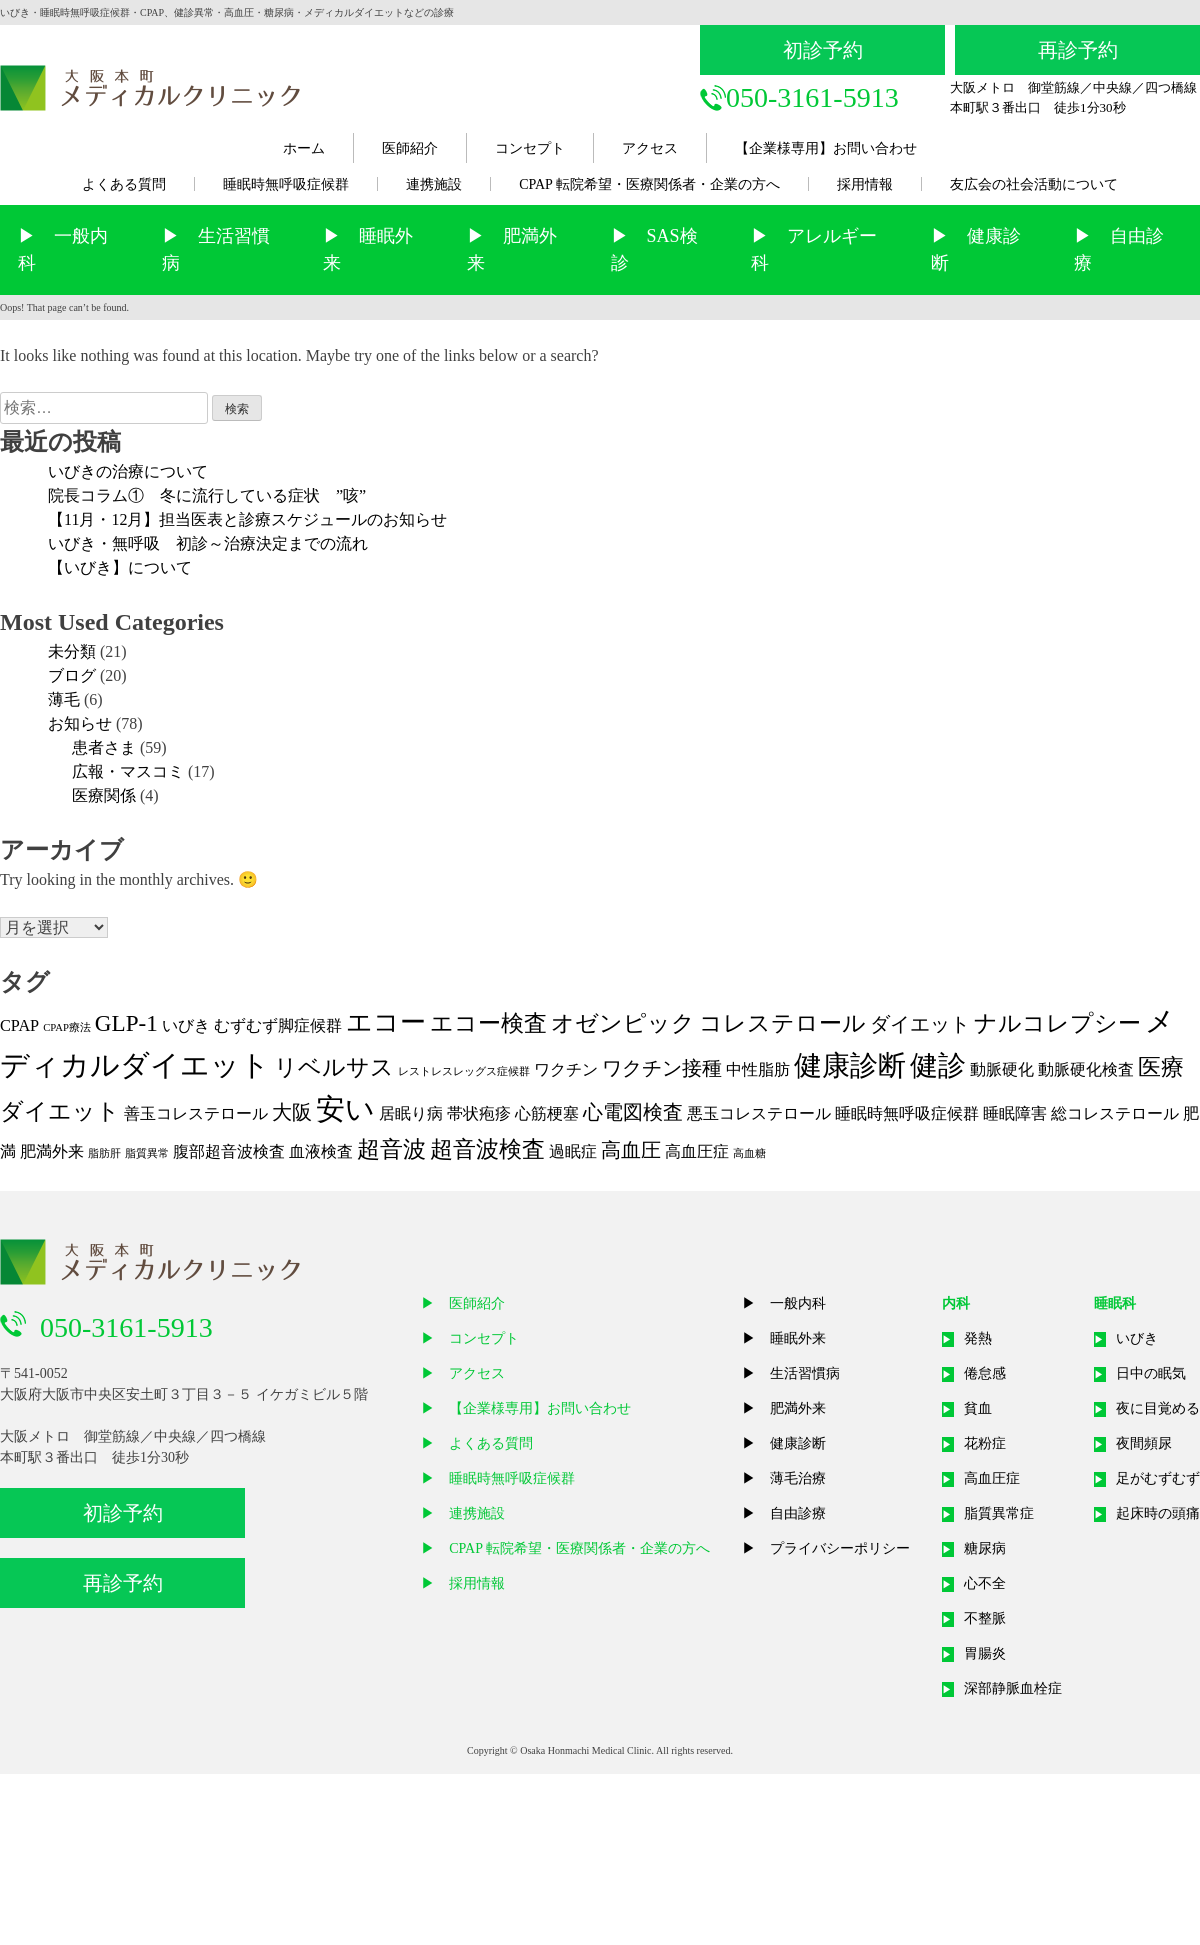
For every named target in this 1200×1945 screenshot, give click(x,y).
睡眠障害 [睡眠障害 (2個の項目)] (1015, 1114)
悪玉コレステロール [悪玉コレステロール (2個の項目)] (759, 1114)
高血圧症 (992, 1478)
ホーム (304, 148)
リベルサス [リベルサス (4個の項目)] (334, 1067)
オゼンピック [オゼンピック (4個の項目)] (623, 1023)
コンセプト (530, 148)
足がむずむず (1158, 1478)
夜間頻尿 (1144, 1443)
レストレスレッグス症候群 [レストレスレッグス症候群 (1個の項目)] (464, 1071)
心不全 (985, 1583)
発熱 (978, 1338)
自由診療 (798, 1513)
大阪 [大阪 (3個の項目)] (292, 1112)
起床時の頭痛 (1158, 1513)
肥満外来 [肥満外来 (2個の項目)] (52, 1152)
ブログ (72, 675)
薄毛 (64, 699)
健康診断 (798, 1443)
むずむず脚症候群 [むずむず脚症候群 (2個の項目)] (278, 1026)
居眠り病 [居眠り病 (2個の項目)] (411, 1114)
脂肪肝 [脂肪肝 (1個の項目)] (104, 1153)
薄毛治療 (798, 1478)
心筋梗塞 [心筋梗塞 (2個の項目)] (547, 1114)
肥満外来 (798, 1408)
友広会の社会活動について (1034, 184)
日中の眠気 (1151, 1373)
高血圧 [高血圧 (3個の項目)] (631, 1150)
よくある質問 (124, 184)
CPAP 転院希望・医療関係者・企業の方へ (649, 184)
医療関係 (104, 795)
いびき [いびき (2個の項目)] (186, 1026)
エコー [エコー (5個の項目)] (386, 1022)
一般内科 (798, 1303)
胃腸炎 (985, 1653)
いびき (1137, 1338)
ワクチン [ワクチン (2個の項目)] (566, 1070)
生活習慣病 (805, 1373)
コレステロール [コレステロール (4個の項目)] (782, 1023)
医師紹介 (410, 148)
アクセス (650, 148)
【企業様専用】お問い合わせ (826, 148)
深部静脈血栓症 (1013, 1688)
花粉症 (985, 1443)
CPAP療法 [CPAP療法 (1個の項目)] (67, 1027)
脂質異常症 (999, 1513)
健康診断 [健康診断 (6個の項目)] (850, 1065)
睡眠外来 (798, 1338)
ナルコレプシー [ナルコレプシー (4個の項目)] (1057, 1023)
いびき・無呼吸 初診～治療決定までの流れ (208, 543)
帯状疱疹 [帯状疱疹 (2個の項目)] (479, 1114)
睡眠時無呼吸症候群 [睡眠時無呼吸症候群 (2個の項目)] (907, 1114)
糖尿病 (985, 1548)
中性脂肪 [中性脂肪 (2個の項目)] (758, 1070)
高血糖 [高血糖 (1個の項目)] (749, 1153)
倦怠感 (985, 1373)
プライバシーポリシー (840, 1548)
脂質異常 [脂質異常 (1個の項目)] (147, 1153)
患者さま (104, 747)
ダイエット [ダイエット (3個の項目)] (920, 1024)
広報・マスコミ (128, 771)
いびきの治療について (128, 471)
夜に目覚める (1158, 1408)
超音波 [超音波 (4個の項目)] (391, 1149)
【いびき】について (120, 567)
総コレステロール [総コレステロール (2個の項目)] (1115, 1114)
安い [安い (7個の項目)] (345, 1109)
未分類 (72, 651)
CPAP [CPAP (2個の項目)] (19, 1026)
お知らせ (80, 723)
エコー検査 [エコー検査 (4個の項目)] (488, 1023)
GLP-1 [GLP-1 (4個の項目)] (126, 1023)
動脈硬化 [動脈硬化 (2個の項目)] (1002, 1070)
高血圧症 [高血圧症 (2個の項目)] (697, 1152)
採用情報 (865, 184)
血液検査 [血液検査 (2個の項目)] (321, 1152)
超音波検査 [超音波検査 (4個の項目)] (487, 1149)
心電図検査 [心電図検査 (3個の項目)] (633, 1112)
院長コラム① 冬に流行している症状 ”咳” (207, 495)
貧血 (978, 1408)
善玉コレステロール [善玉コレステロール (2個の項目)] (196, 1114)
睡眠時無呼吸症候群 (286, 184)
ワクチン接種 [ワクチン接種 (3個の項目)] (662, 1068)
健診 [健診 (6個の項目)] (938, 1065)
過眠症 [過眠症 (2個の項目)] (573, 1152)
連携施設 (434, 184)
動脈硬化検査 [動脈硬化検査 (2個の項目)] (1086, 1070)
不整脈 (985, 1618)
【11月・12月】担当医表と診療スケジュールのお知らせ (247, 519)
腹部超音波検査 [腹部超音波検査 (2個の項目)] (229, 1152)
